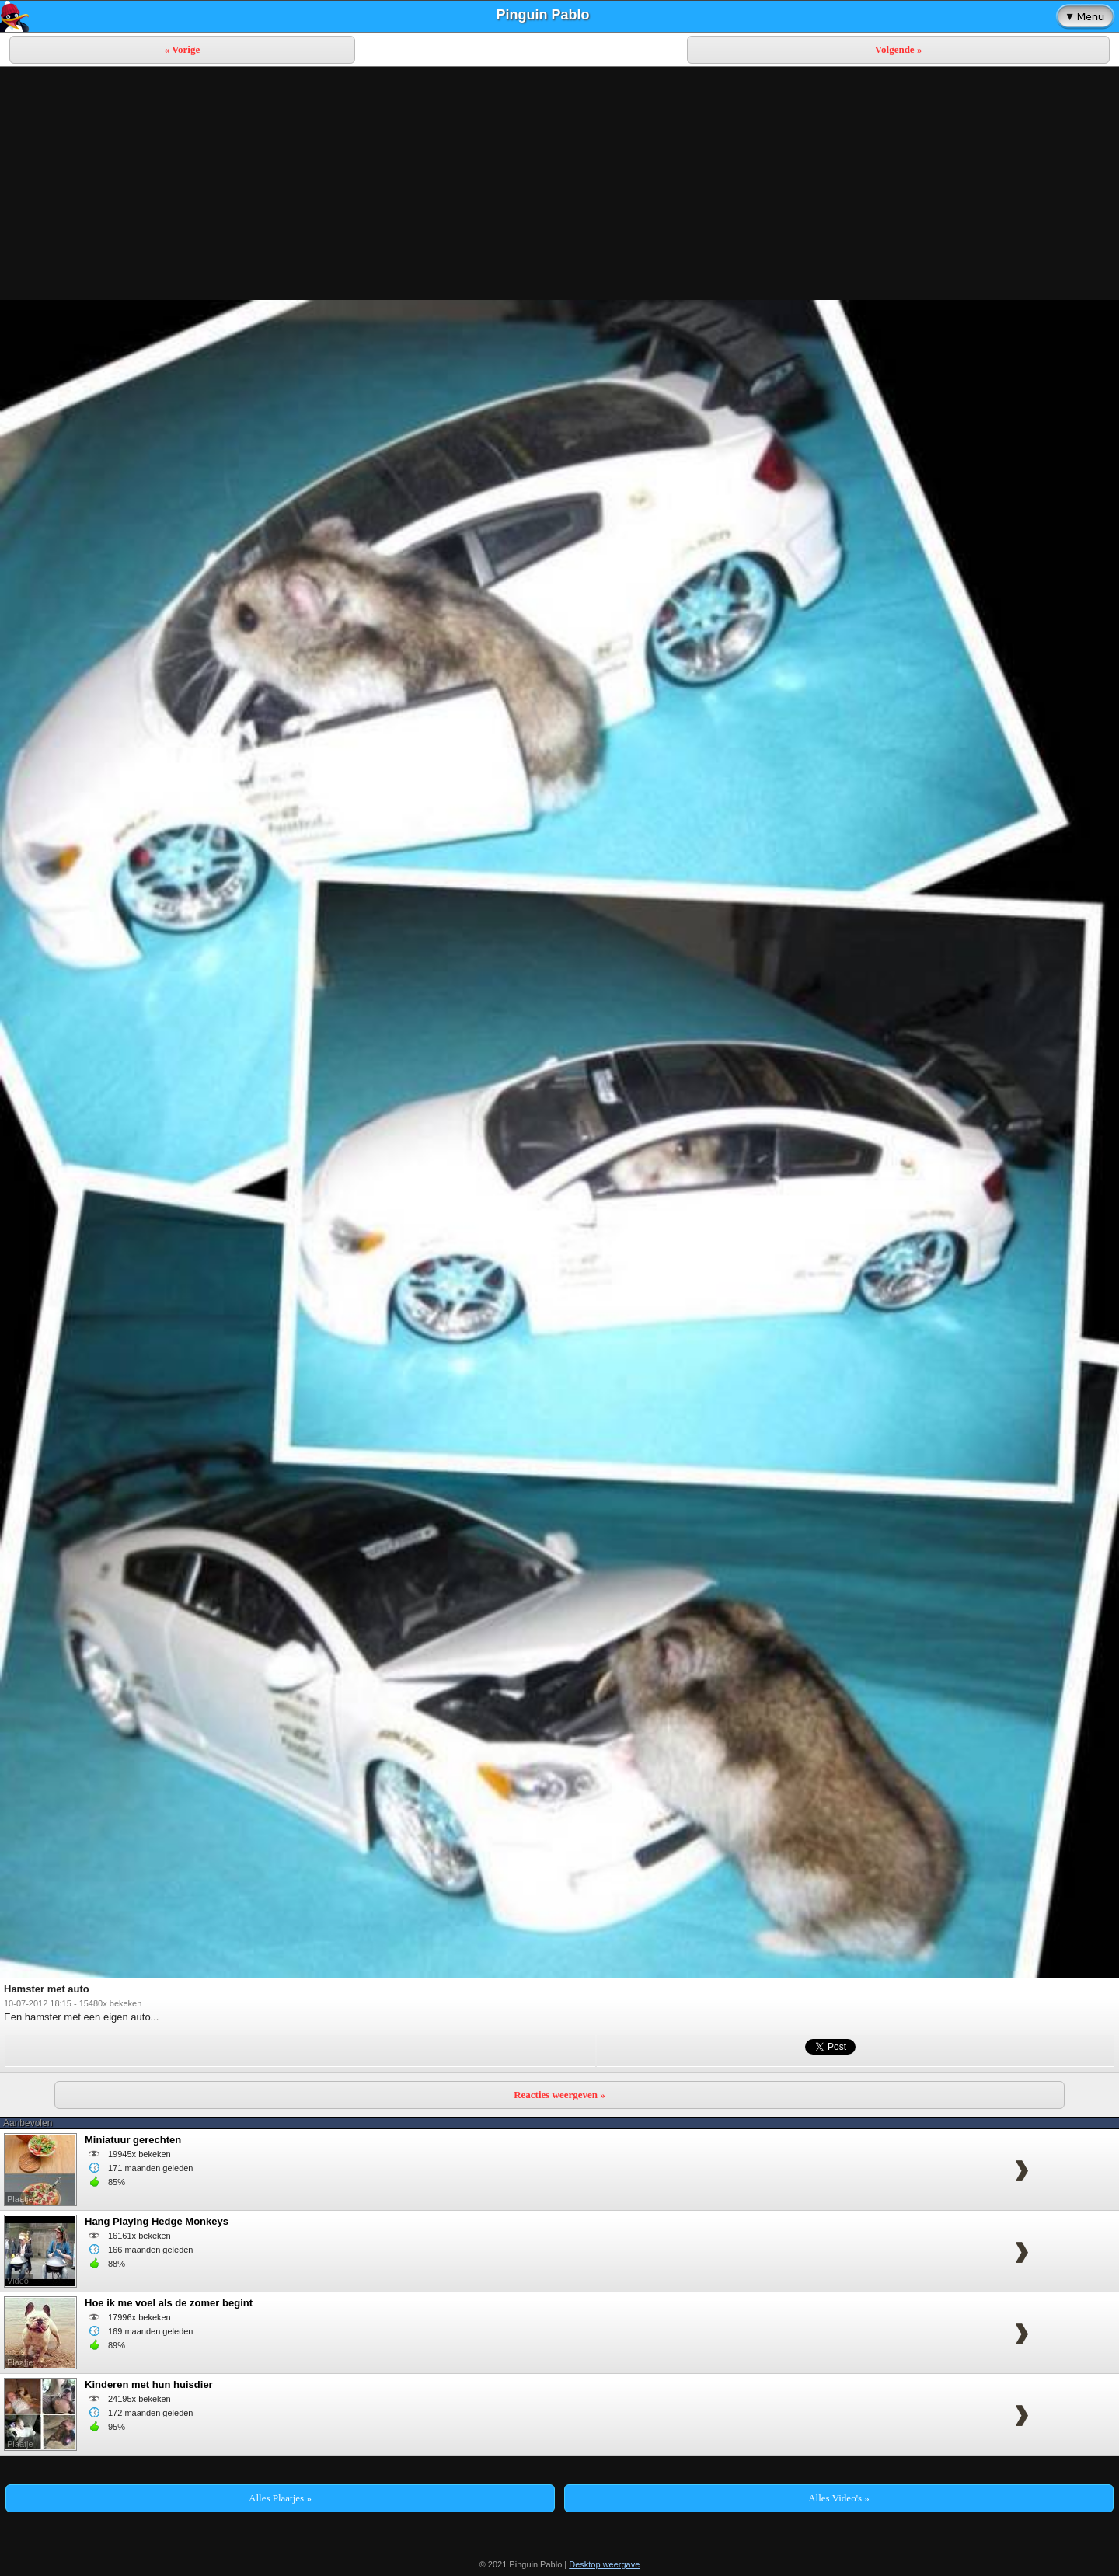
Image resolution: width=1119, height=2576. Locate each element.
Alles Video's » (839, 2498)
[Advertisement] (559, 183)
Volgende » (898, 49)
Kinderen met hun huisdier (149, 2384)
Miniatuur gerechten (133, 2140)
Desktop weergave (604, 2564)
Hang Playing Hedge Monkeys (156, 2221)
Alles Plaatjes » (280, 2498)
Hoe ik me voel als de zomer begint (169, 2303)
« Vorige (182, 49)
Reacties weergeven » (559, 2094)
